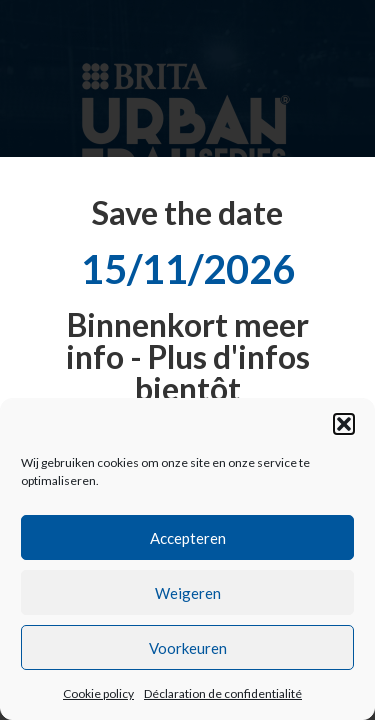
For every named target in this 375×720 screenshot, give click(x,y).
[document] (187, 360)
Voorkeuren (188, 648)
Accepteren (188, 538)
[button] (344, 424)
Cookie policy (98, 693)
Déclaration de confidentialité (223, 693)
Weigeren (188, 593)
